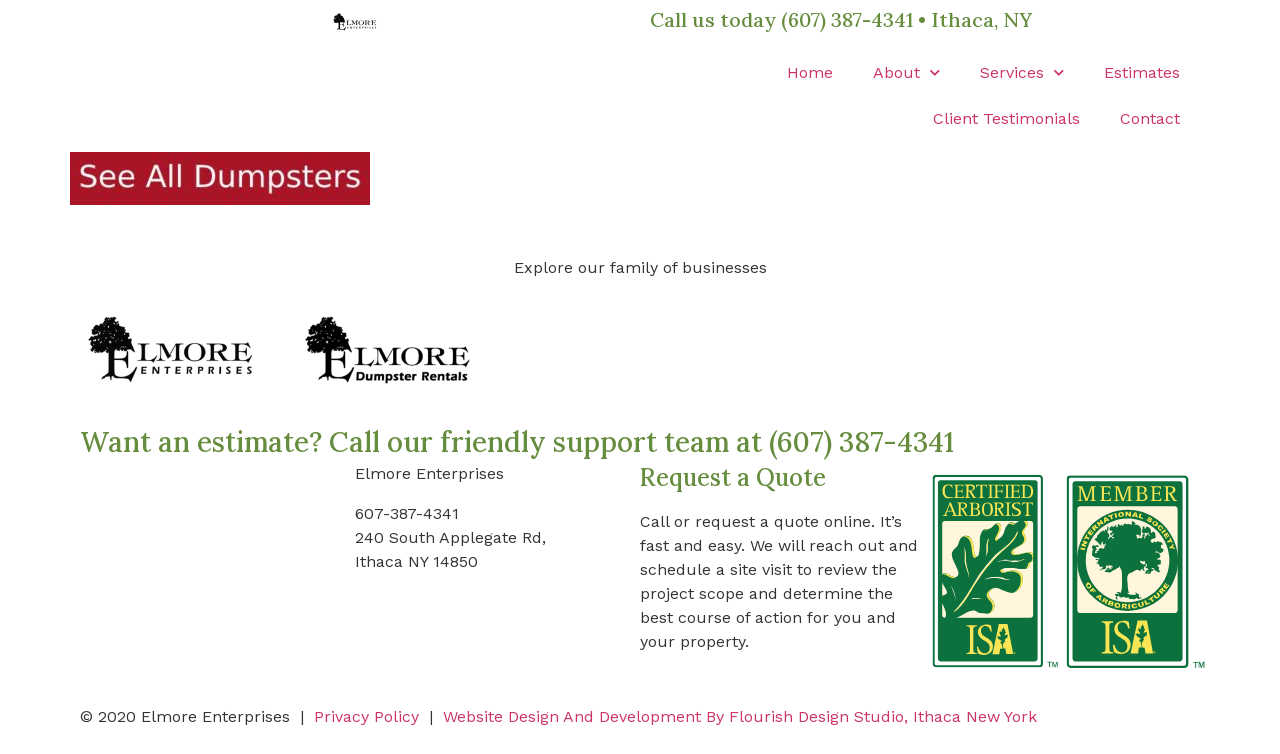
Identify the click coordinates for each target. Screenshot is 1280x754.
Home (810, 72)
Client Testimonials (1006, 118)
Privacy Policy (366, 716)
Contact (1150, 118)
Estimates (1142, 72)
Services (1022, 72)
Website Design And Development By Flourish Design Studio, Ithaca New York (740, 716)
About (906, 72)
